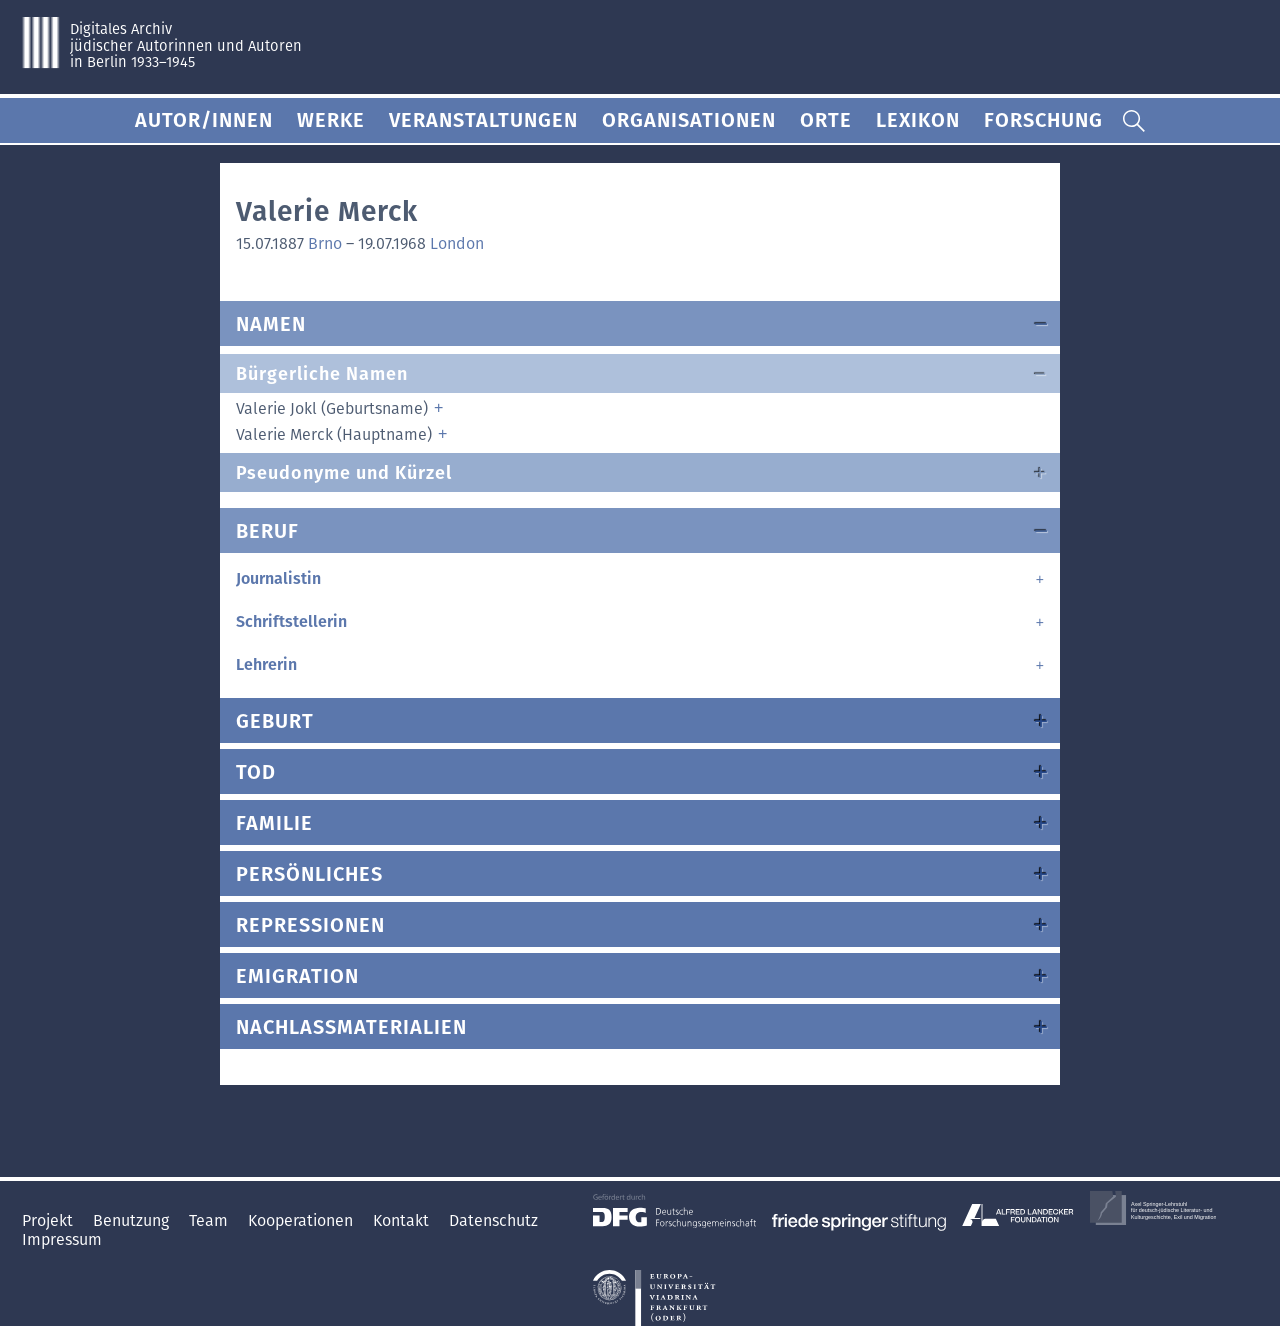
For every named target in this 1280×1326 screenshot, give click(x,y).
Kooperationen (302, 1220)
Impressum (62, 1239)
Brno (325, 243)
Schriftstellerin (291, 621)
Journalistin (278, 578)
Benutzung (133, 1220)
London (457, 243)
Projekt (49, 1220)
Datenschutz (493, 1220)
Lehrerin (266, 664)
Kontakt (403, 1220)
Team (210, 1220)
